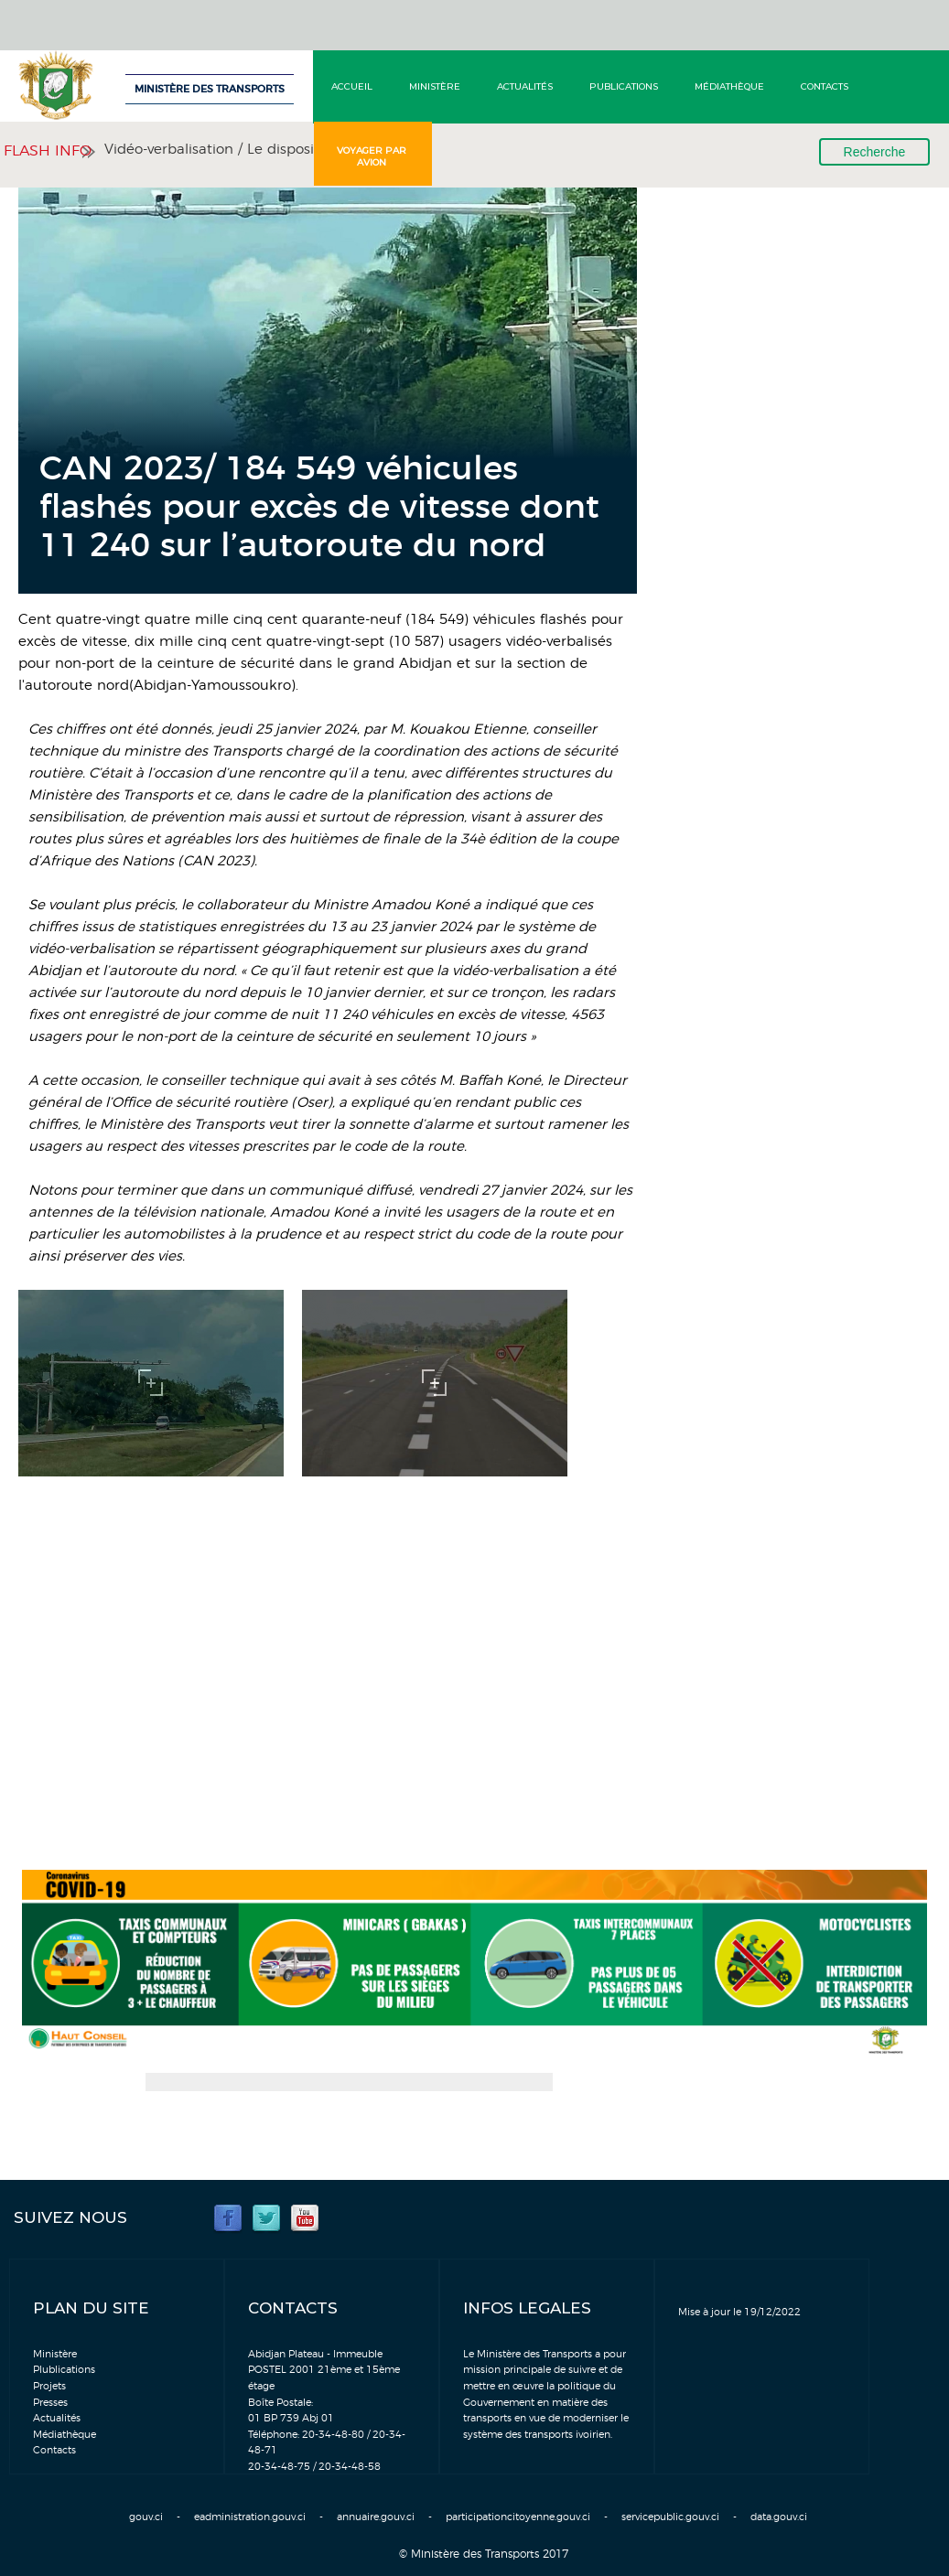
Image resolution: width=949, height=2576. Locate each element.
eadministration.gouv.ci (250, 2517)
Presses (50, 2403)
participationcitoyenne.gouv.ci (518, 2517)
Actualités (525, 86)
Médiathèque (729, 86)
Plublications (64, 2370)
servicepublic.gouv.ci (670, 2517)
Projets (49, 2386)
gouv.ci (146, 2517)
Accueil (351, 86)
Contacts (824, 86)
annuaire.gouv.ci (376, 2517)
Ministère (434, 86)
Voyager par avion (371, 156)
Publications (623, 86)
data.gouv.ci (778, 2517)
